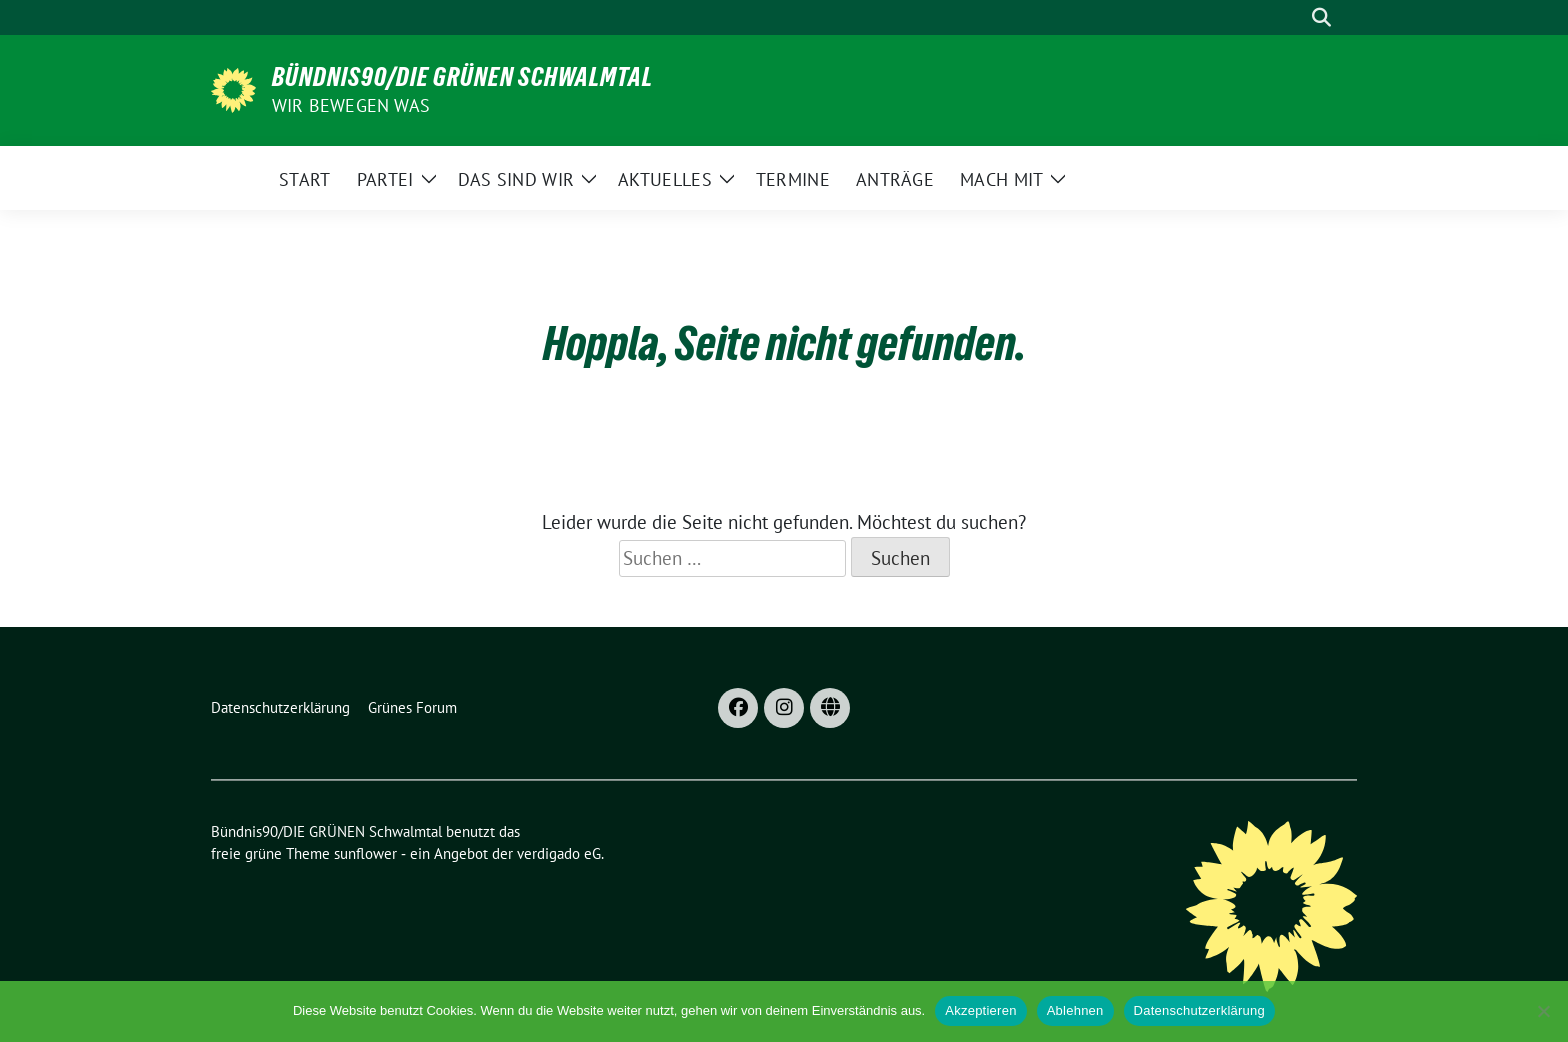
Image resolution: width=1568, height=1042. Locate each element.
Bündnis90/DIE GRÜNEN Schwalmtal (462, 77)
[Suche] (1293, 17)
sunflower (365, 853)
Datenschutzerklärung (1199, 1010)
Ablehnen (1075, 1010)
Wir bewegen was (351, 105)
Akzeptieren (980, 1010)
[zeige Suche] (1321, 17)
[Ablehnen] (1543, 1011)
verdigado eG (559, 853)
